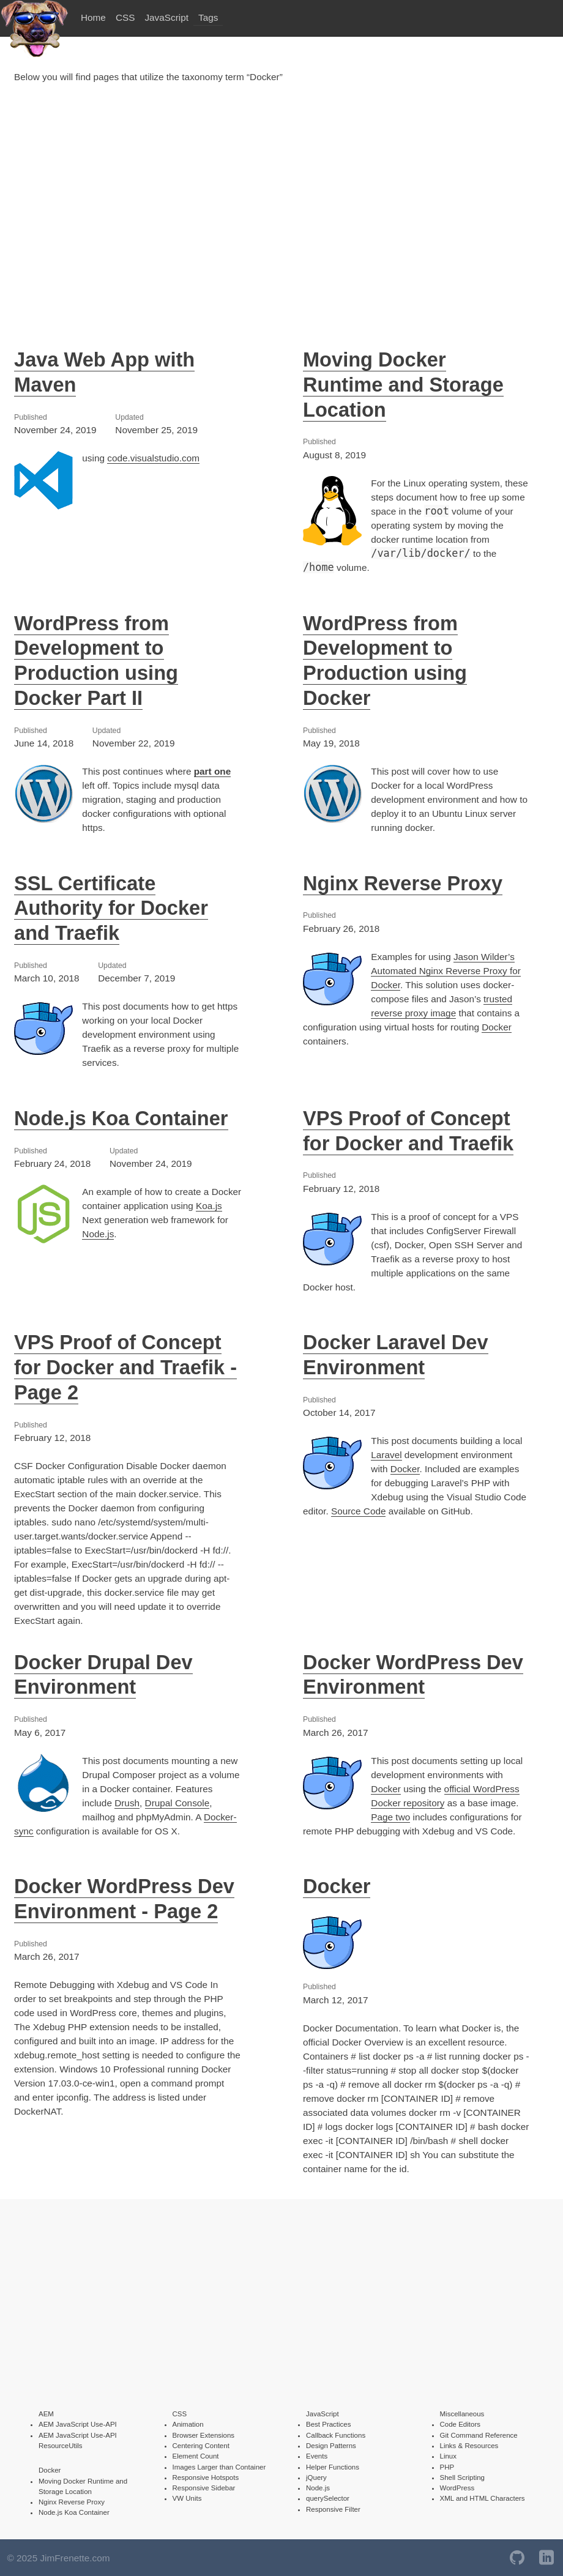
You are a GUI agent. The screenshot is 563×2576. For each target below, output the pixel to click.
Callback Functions (335, 2435)
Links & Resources (469, 2445)
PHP (447, 2467)
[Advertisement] (281, 204)
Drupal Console (177, 1803)
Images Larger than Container (219, 2467)
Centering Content (201, 2445)
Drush (127, 1803)
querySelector (327, 2498)
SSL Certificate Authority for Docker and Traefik (111, 908)
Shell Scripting (462, 2477)
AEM (46, 2414)
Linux (448, 2456)
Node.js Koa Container (121, 1118)
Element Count (196, 2456)
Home (93, 17)
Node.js (98, 1234)
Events (316, 2456)
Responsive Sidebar (204, 2488)
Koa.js (209, 1206)
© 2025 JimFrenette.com (58, 2558)
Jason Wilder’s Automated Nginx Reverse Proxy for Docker (446, 970)
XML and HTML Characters (482, 2498)
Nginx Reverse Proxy (402, 883)
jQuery (316, 2477)
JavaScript (166, 17)
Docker (497, 1027)
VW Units (187, 2498)
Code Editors (460, 2424)
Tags (208, 17)
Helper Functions (332, 2467)
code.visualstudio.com (153, 458)
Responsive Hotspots (206, 2477)
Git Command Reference (479, 2435)
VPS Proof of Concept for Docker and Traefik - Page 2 (125, 1367)
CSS (125, 17)
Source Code (358, 1511)
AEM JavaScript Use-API (78, 2424)
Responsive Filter (333, 2509)
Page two (390, 1817)
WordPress (457, 2488)
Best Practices (328, 2424)
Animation (188, 2424)
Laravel (386, 1455)
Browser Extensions (204, 2435)
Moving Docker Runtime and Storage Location (403, 384)
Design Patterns (331, 2445)
